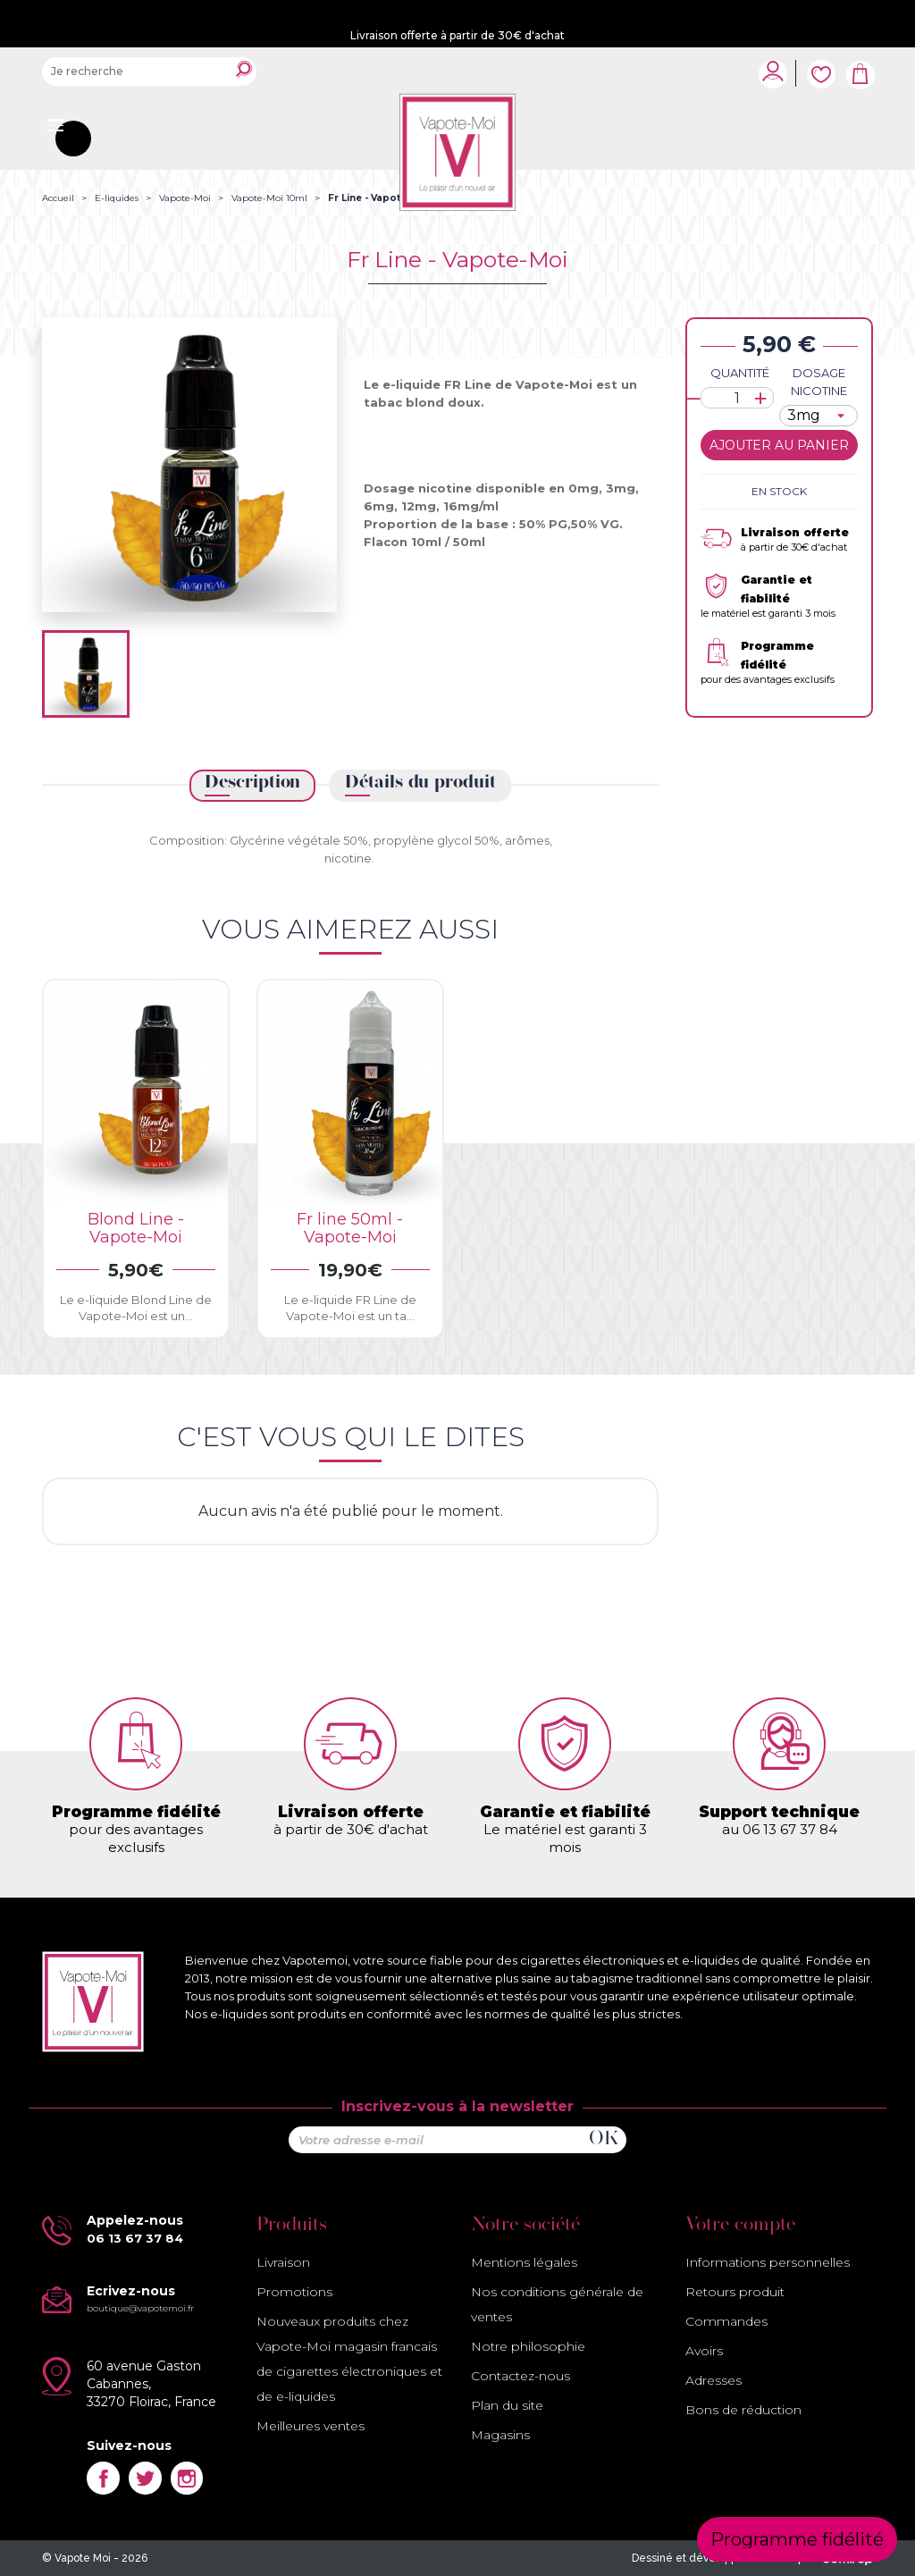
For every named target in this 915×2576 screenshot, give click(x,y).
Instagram (187, 2478)
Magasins (500, 2435)
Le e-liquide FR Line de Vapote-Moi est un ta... (350, 1307)
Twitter (145, 2478)
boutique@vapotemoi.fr (140, 2308)
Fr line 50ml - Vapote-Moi (350, 1228)
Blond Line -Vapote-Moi (136, 1228)
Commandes (726, 2321)
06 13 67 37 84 (135, 2238)
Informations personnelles (767, 2262)
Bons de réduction (743, 2410)
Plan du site (507, 2405)
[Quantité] (737, 397)
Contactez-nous (520, 2376)
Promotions (294, 2292)
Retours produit (735, 2292)
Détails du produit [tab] (420, 783)
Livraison (283, 2262)
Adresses (713, 2380)
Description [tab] (252, 783)
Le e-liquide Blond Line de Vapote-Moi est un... (136, 1307)
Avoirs (704, 2351)
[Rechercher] (149, 71)
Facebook (103, 2478)
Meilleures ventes (310, 2426)
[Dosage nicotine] (818, 415)
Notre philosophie (528, 2346)
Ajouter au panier (779, 445)
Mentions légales (524, 2262)
